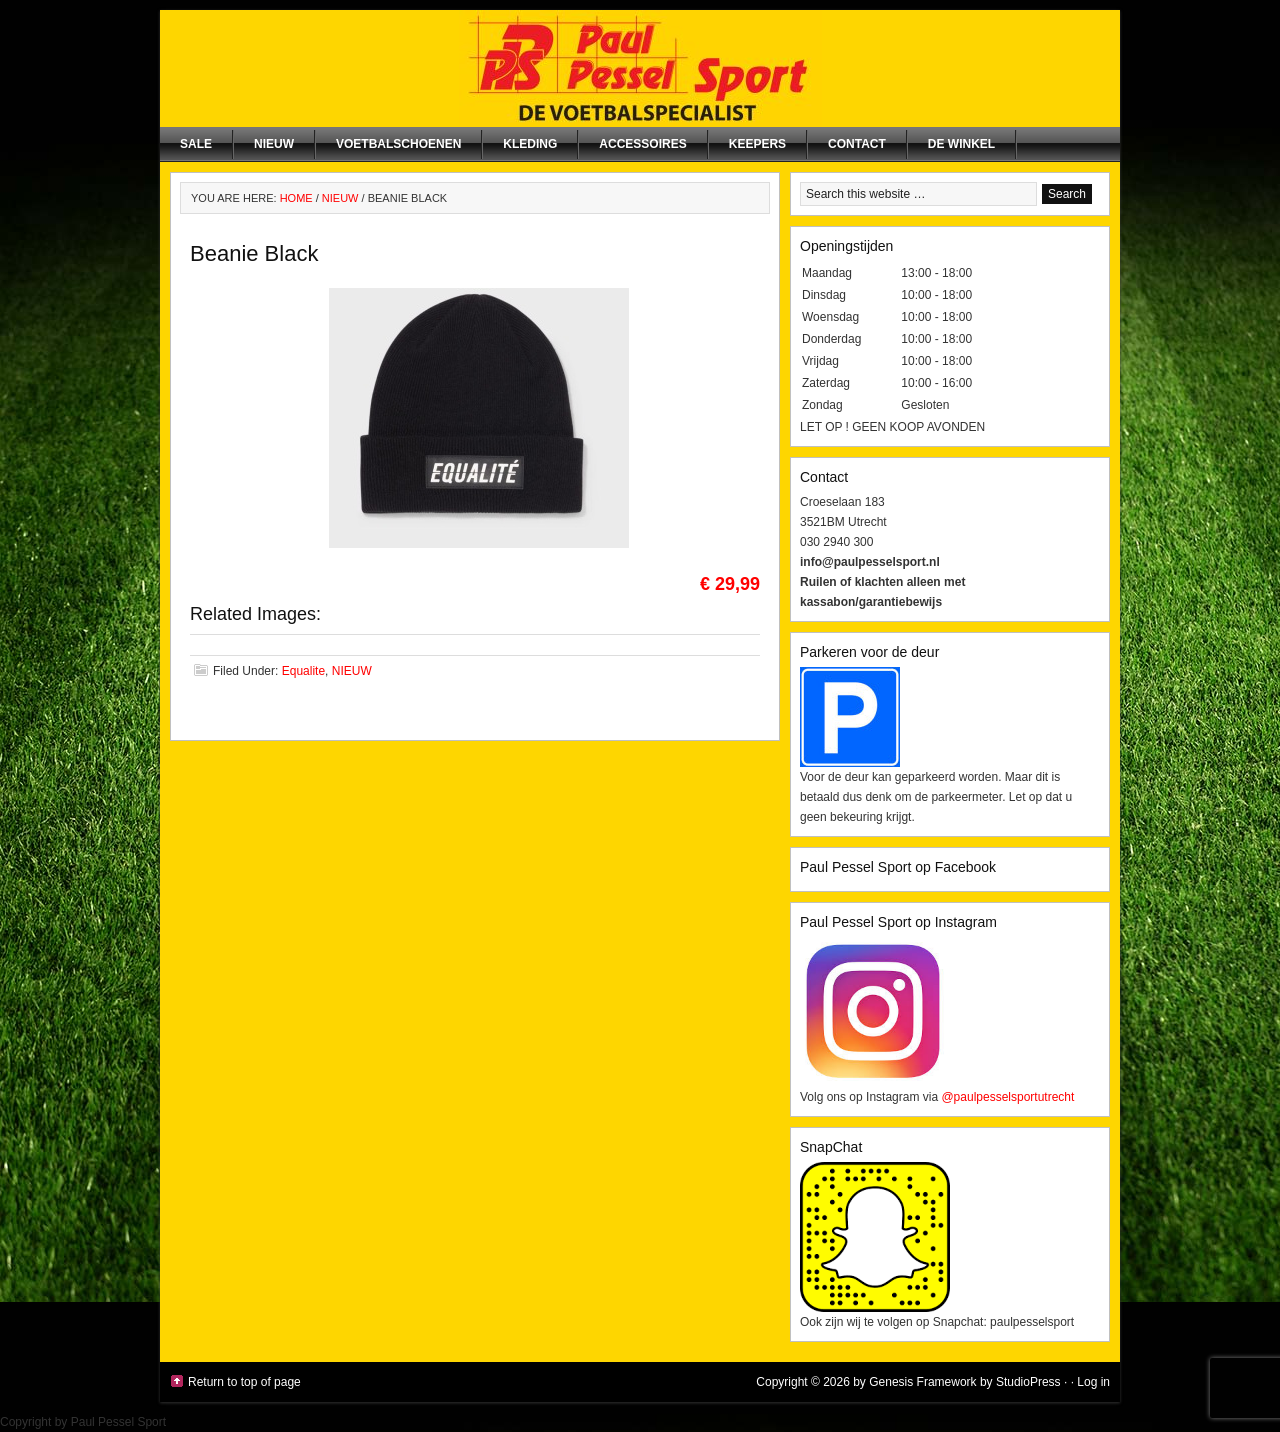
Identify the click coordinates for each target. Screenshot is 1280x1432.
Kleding (530, 144)
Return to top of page (244, 1382)
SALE (196, 144)
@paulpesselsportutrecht (1007, 1097)
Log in (1093, 1382)
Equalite (303, 671)
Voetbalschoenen (398, 144)
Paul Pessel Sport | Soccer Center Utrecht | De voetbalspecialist (640, 68)
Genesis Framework (922, 1382)
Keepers (757, 144)
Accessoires (642, 144)
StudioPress (1028, 1382)
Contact (857, 144)
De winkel (961, 144)
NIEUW (274, 144)
